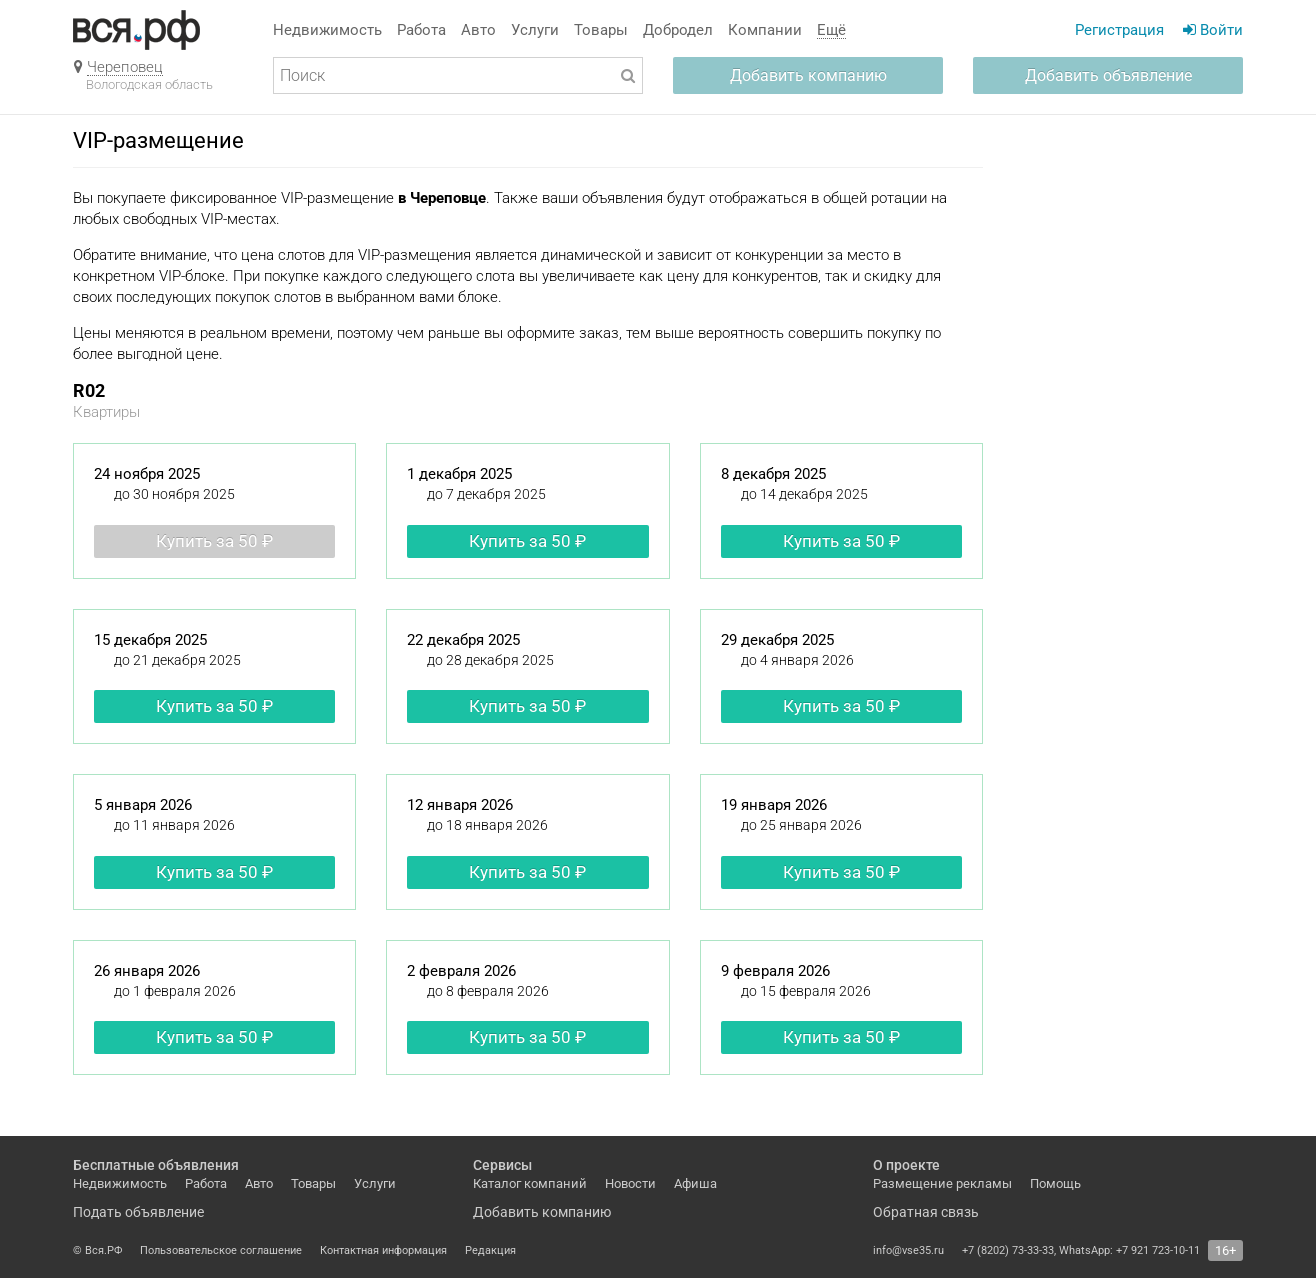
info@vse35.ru (908, 1250)
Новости (630, 1183)
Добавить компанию (808, 75)
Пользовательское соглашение (221, 1250)
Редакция (490, 1250)
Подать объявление (138, 1212)
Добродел (678, 30)
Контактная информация (383, 1250)
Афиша (695, 1183)
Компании (765, 30)
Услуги (535, 30)
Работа (421, 30)
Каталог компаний (530, 1183)
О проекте (906, 1165)
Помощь (1055, 1183)
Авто (478, 30)
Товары (601, 30)
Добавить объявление (1108, 75)
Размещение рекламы (942, 1183)
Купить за (214, 541)
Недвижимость (327, 30)
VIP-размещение (158, 140)
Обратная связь (926, 1212)
